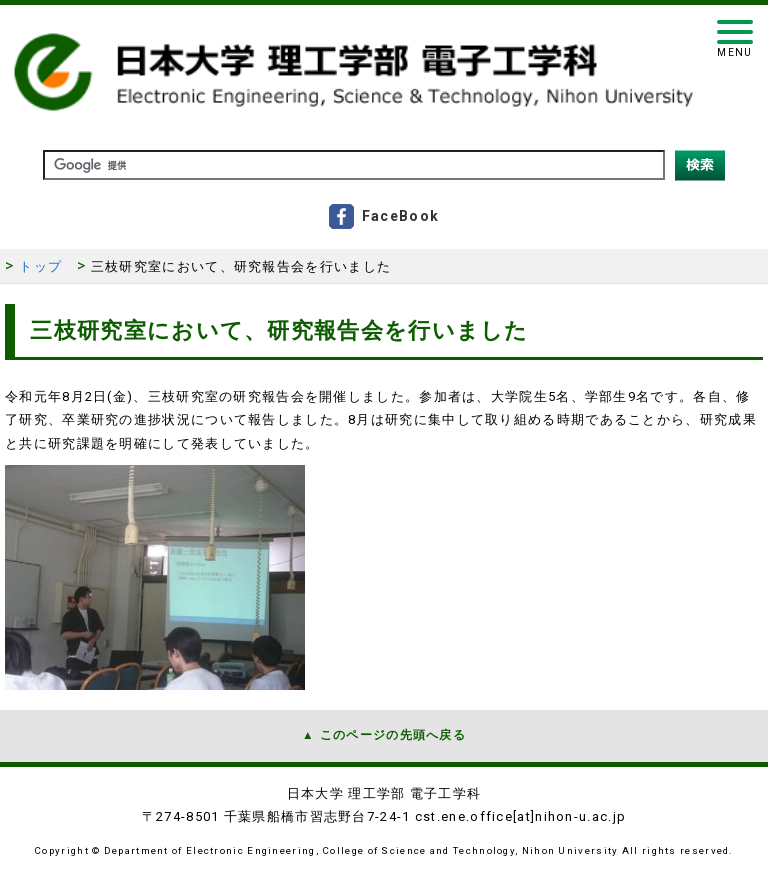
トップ (40, 266)
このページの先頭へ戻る (393, 735)
